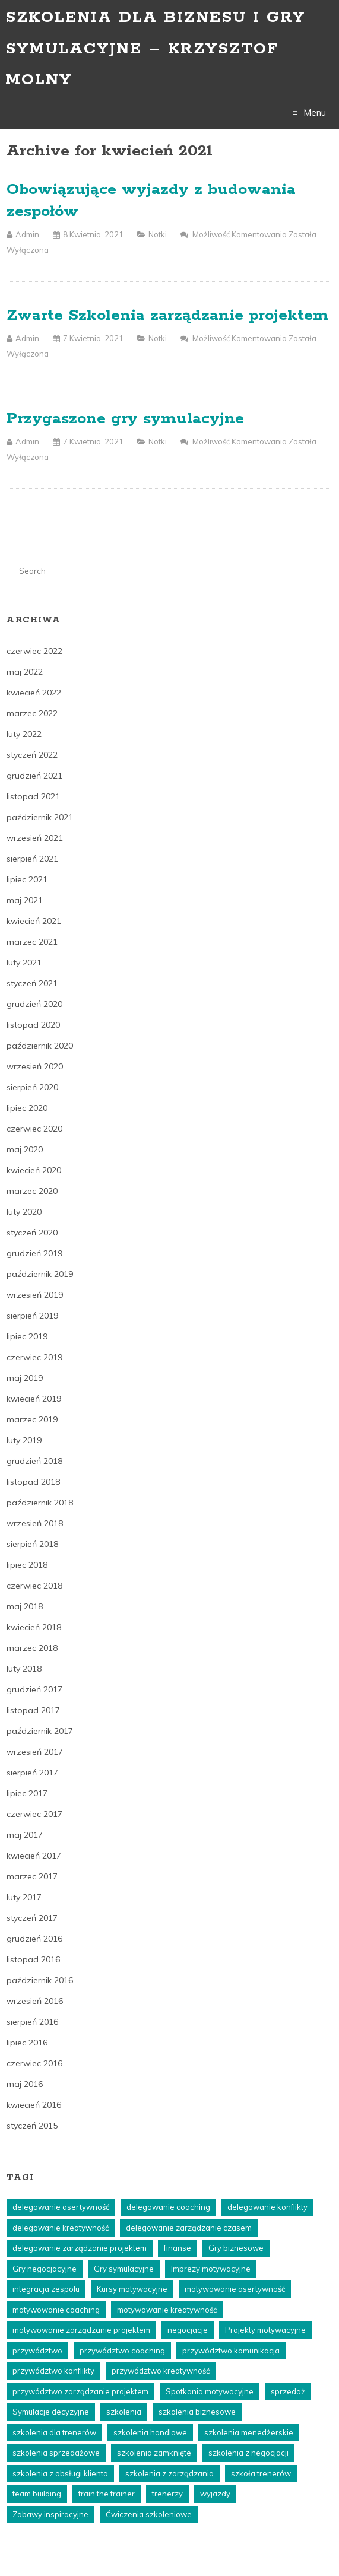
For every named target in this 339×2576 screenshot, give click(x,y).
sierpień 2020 (32, 1087)
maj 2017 (25, 1834)
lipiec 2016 (27, 2042)
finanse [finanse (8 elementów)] (177, 2248)
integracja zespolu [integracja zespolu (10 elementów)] (46, 2289)
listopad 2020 (33, 1024)
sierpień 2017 (32, 1772)
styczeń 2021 (32, 983)
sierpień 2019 (32, 1315)
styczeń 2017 (32, 1918)
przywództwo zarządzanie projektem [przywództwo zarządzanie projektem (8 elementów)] (80, 2391)
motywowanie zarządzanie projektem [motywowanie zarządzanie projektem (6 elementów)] (81, 2329)
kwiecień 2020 (34, 1170)
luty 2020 (24, 1211)
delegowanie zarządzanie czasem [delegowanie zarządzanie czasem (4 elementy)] (189, 2227)
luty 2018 (24, 1668)
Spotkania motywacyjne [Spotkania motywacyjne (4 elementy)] (210, 2391)
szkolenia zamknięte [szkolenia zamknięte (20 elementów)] (154, 2452)
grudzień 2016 (34, 1938)
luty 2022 (24, 734)
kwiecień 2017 (34, 1855)
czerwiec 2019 (34, 1357)
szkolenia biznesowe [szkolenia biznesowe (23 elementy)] (197, 2411)
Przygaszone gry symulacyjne (125, 418)
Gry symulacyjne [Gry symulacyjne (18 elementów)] (124, 2268)
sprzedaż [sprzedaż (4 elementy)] (288, 2391)
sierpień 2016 (32, 2021)
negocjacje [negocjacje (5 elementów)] (187, 2329)
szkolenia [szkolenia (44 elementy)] (123, 2411)
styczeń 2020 (32, 1232)
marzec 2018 (32, 1648)
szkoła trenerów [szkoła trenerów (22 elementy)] (261, 2473)
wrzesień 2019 (35, 1294)
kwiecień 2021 (34, 921)
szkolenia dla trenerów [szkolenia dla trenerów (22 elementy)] (54, 2432)
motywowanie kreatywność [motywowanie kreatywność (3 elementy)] (167, 2309)
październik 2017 (40, 1731)
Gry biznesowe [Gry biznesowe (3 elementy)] (236, 2248)
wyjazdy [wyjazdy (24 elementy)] (215, 2493)
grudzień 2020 (34, 1004)
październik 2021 (40, 817)
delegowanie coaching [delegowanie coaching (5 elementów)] (168, 2207)
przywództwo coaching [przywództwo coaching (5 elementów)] (122, 2350)
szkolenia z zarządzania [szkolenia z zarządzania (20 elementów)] (169, 2473)
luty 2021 (24, 962)
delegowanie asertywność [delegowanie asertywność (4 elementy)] (60, 2207)
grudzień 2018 (34, 1461)
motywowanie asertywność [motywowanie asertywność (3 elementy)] (235, 2289)
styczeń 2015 (32, 2125)
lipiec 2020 (27, 1108)
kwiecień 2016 (34, 2104)
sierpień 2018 (32, 1544)
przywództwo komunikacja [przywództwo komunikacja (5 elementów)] (231, 2350)
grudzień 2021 (34, 775)
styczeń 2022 (32, 754)
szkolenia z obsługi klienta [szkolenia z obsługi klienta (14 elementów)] (60, 2473)
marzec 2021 (32, 941)
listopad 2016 (33, 1959)
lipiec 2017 (27, 1793)
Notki (157, 234)
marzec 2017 (32, 1876)
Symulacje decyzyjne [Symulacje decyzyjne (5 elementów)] (50, 2411)
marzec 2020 (32, 1191)
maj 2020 (25, 1149)
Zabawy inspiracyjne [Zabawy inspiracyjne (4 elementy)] (50, 2514)
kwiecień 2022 (34, 692)
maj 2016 (25, 2084)
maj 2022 (25, 671)
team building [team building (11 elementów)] (36, 2493)
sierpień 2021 (32, 858)
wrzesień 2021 (35, 838)
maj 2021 (25, 900)
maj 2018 (25, 1606)
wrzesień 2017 (35, 1751)
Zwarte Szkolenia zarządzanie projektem (167, 315)
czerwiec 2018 (34, 1585)
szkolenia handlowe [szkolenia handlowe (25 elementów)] (150, 2432)
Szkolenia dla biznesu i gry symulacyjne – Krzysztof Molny (155, 48)
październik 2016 (40, 1980)
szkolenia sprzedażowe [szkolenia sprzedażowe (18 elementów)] (56, 2452)
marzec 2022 (32, 713)
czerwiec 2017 (34, 1814)
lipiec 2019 (27, 1336)
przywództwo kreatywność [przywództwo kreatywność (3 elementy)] (161, 2370)
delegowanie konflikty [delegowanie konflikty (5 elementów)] (267, 2207)
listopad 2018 (33, 1481)
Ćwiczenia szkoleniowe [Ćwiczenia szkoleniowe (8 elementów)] (149, 2514)
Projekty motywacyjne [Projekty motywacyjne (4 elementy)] (265, 2329)
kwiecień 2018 (34, 1627)
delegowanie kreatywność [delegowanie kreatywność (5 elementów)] (60, 2227)
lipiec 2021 (27, 879)
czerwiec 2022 (34, 651)
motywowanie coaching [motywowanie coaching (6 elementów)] (56, 2309)
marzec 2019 (32, 1419)
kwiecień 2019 (34, 1398)
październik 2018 (40, 1502)
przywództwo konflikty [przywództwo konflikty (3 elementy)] (53, 2370)
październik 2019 (40, 1274)
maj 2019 (25, 1378)
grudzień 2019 (34, 1253)
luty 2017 (24, 1897)
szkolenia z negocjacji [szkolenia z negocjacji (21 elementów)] (248, 2452)
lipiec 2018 (27, 1564)
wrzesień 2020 (35, 1066)
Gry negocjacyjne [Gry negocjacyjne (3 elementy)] (44, 2268)
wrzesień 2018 (35, 1523)
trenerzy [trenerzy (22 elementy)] (167, 2493)
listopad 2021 (33, 796)
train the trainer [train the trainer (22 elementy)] (106, 2493)
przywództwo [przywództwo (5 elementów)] (37, 2350)
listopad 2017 (33, 1710)
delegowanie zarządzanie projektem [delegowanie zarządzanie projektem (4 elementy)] (79, 2248)
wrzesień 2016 (35, 2001)
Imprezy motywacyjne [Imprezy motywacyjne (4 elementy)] (211, 2268)
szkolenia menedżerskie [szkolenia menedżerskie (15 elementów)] (248, 2432)
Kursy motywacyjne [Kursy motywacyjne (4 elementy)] (132, 2289)
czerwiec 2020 (34, 1128)
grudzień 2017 (34, 1689)
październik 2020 (40, 1045)
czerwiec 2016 (34, 2063)
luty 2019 (24, 1440)
